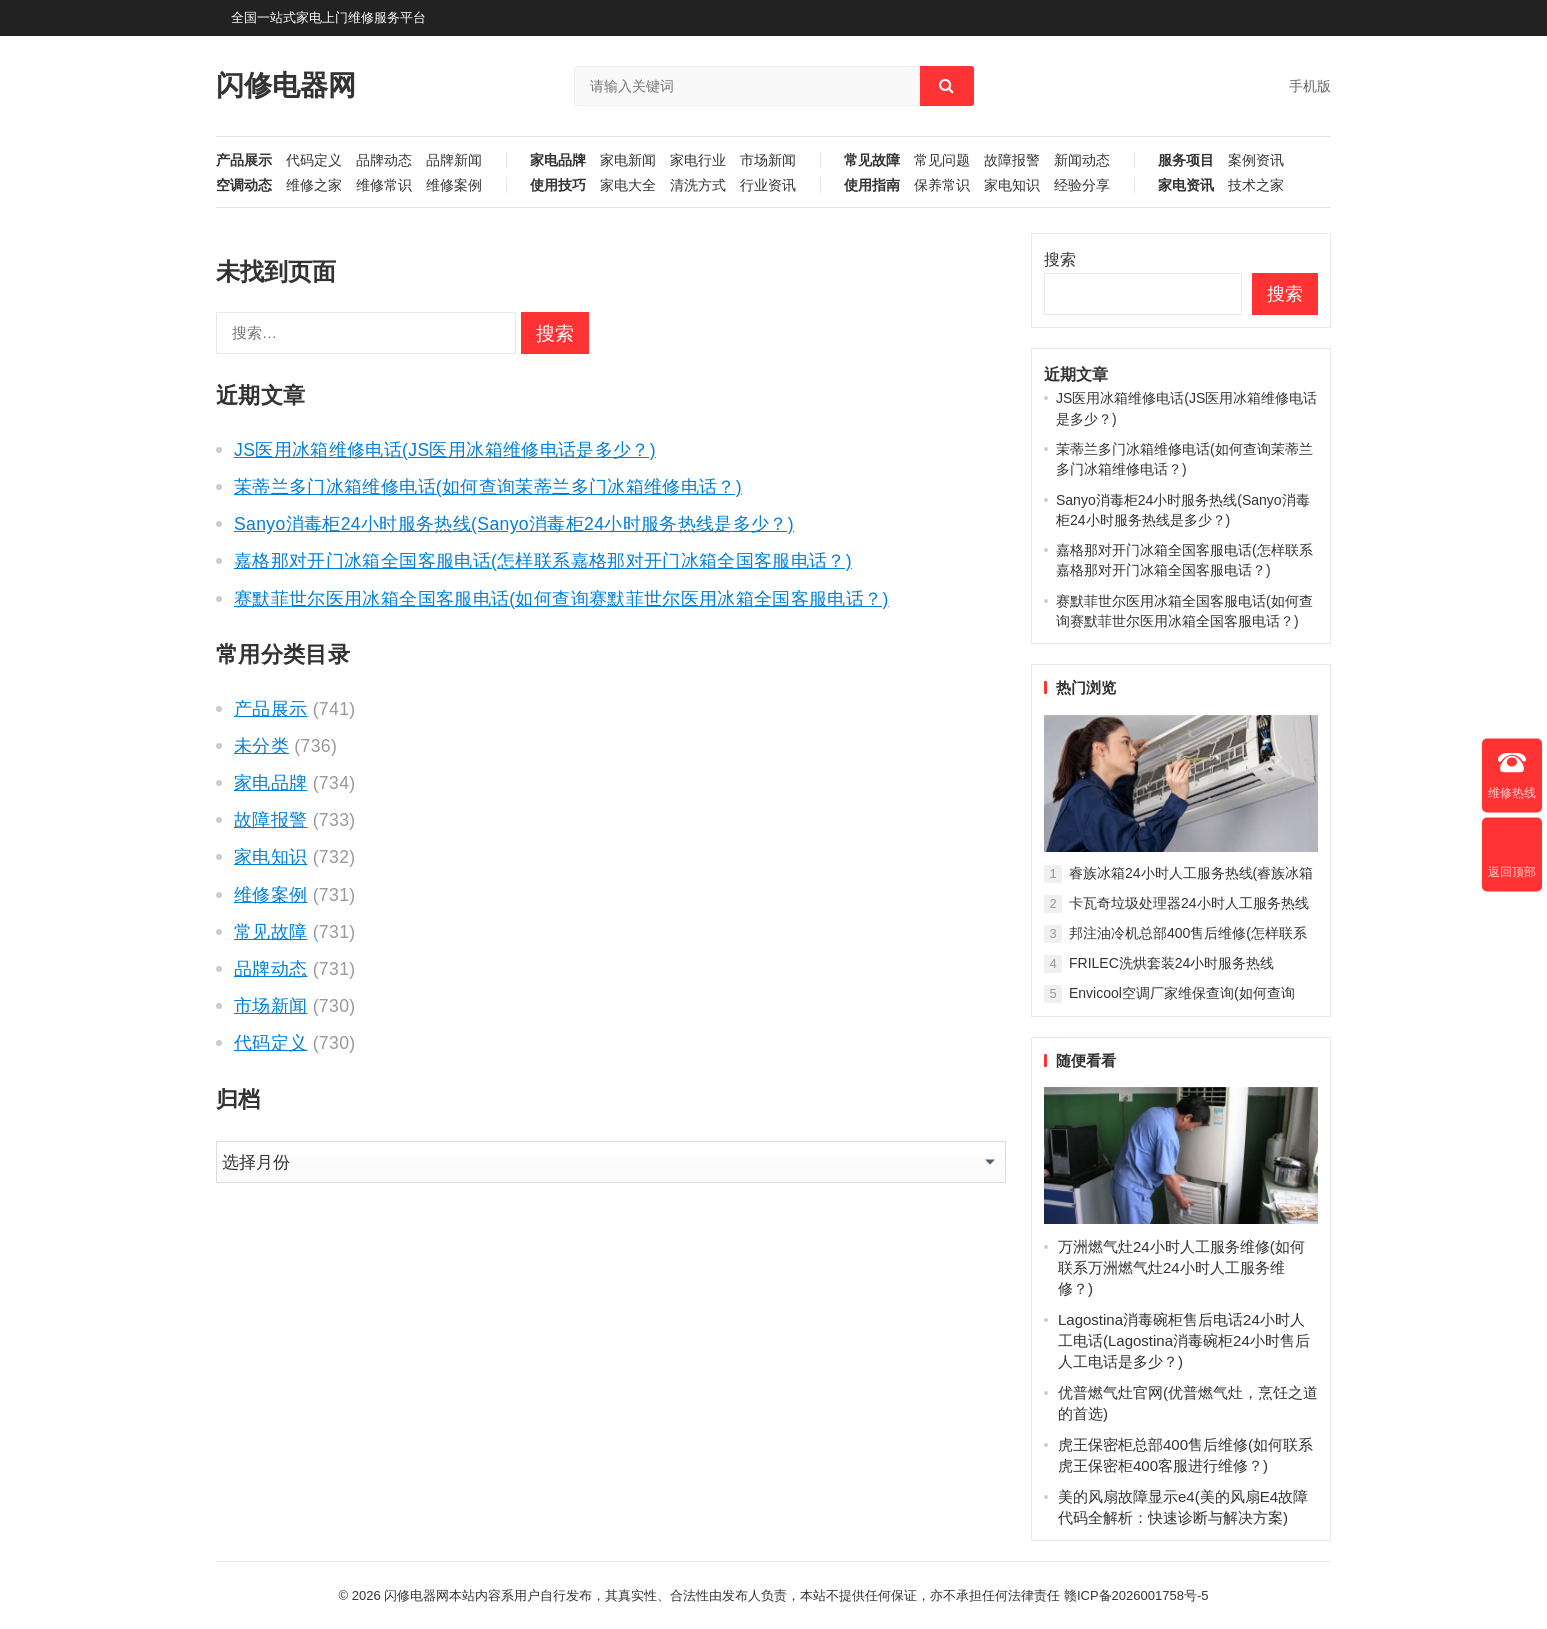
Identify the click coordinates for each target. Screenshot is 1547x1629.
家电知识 (1012, 185)
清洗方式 (698, 185)
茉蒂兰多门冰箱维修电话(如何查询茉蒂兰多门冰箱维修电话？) (488, 487)
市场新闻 (768, 160)
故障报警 (1012, 160)
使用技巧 (558, 185)
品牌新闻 (454, 160)
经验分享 (1082, 185)
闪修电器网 (286, 85)
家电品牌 (558, 160)
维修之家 (314, 185)
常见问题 (942, 160)
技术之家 (1256, 185)
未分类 (261, 746)
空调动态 (244, 185)
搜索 (1060, 259)
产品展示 (244, 160)
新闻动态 (1082, 160)
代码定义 (314, 160)
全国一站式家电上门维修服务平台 (328, 17)
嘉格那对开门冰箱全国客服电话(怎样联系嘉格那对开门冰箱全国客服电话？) (543, 561)
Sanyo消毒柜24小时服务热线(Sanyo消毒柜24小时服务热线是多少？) (514, 524)
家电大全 (628, 185)
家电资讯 (1186, 185)
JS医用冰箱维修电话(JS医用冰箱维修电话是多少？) (445, 450)
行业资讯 (768, 185)
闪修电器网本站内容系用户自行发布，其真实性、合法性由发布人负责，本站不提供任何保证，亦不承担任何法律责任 (722, 1595)
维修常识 (384, 185)
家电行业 (698, 160)
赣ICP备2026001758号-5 (1136, 1595)
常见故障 (872, 160)
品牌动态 (384, 160)
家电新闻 (628, 160)
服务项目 (1186, 160)
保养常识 (942, 185)
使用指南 (872, 185)
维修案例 (454, 185)
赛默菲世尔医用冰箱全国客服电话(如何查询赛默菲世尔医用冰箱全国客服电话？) (561, 599)
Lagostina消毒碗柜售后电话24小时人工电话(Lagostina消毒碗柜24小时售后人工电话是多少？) (1184, 1340)
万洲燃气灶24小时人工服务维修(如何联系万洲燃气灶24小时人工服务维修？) (1181, 1267)
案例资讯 (1256, 160)
